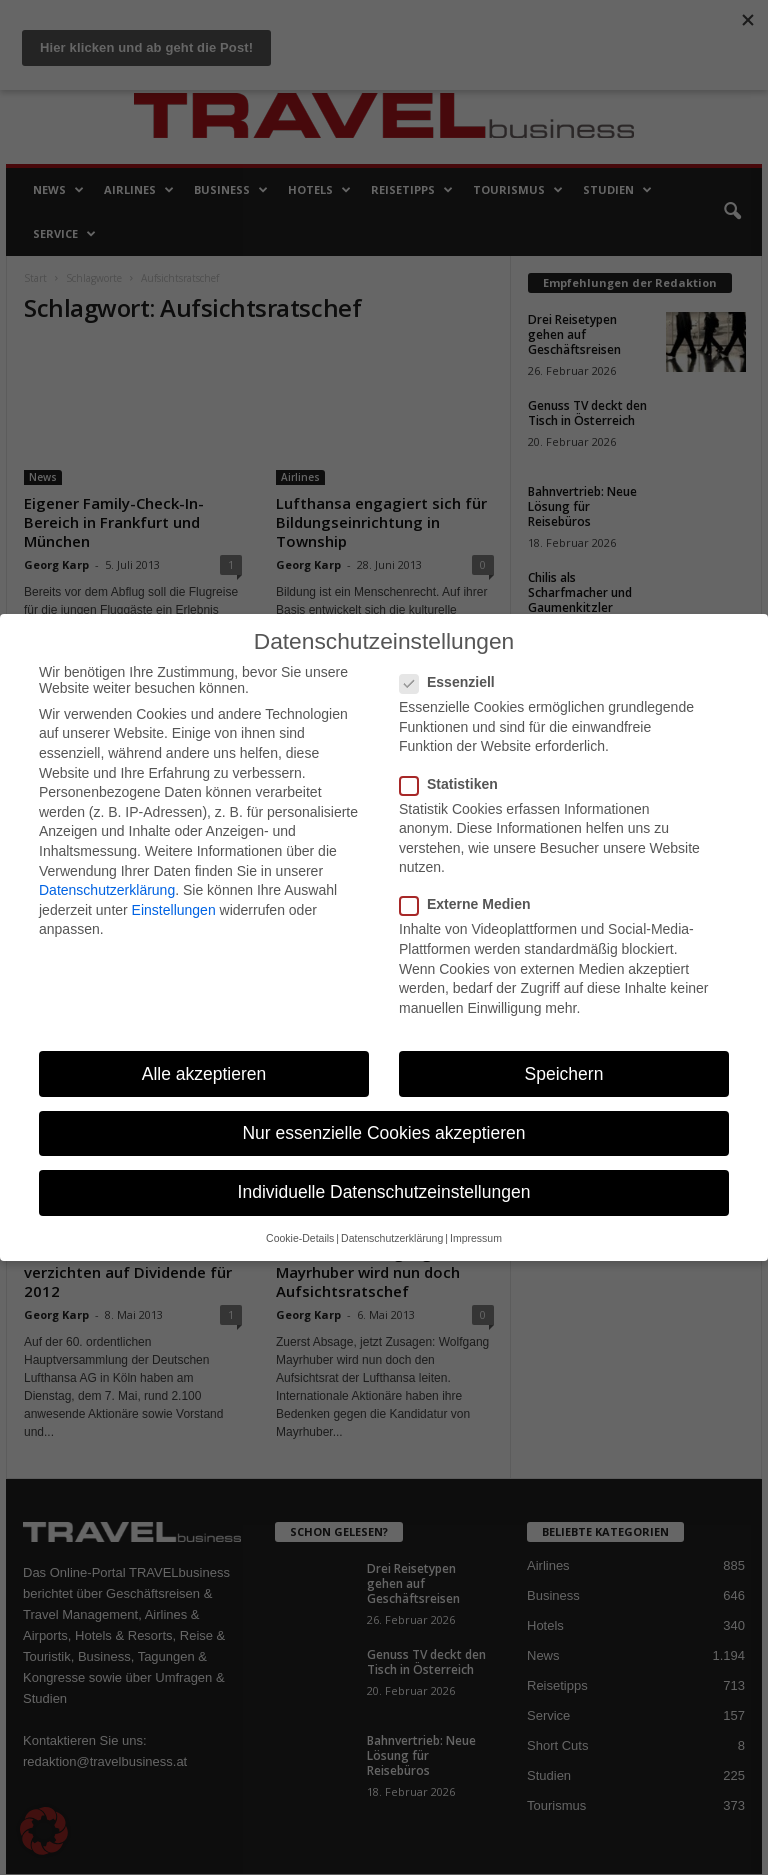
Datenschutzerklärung (107, 890)
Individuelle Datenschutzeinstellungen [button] (384, 1192)
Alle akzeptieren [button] (204, 1074)
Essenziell (453, 682)
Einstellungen (174, 910)
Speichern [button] (564, 1074)
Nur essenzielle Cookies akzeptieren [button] (383, 1133)
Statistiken (455, 784)
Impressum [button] (476, 1238)
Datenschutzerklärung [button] (392, 1238)
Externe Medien (471, 904)
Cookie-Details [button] (300, 1238)
